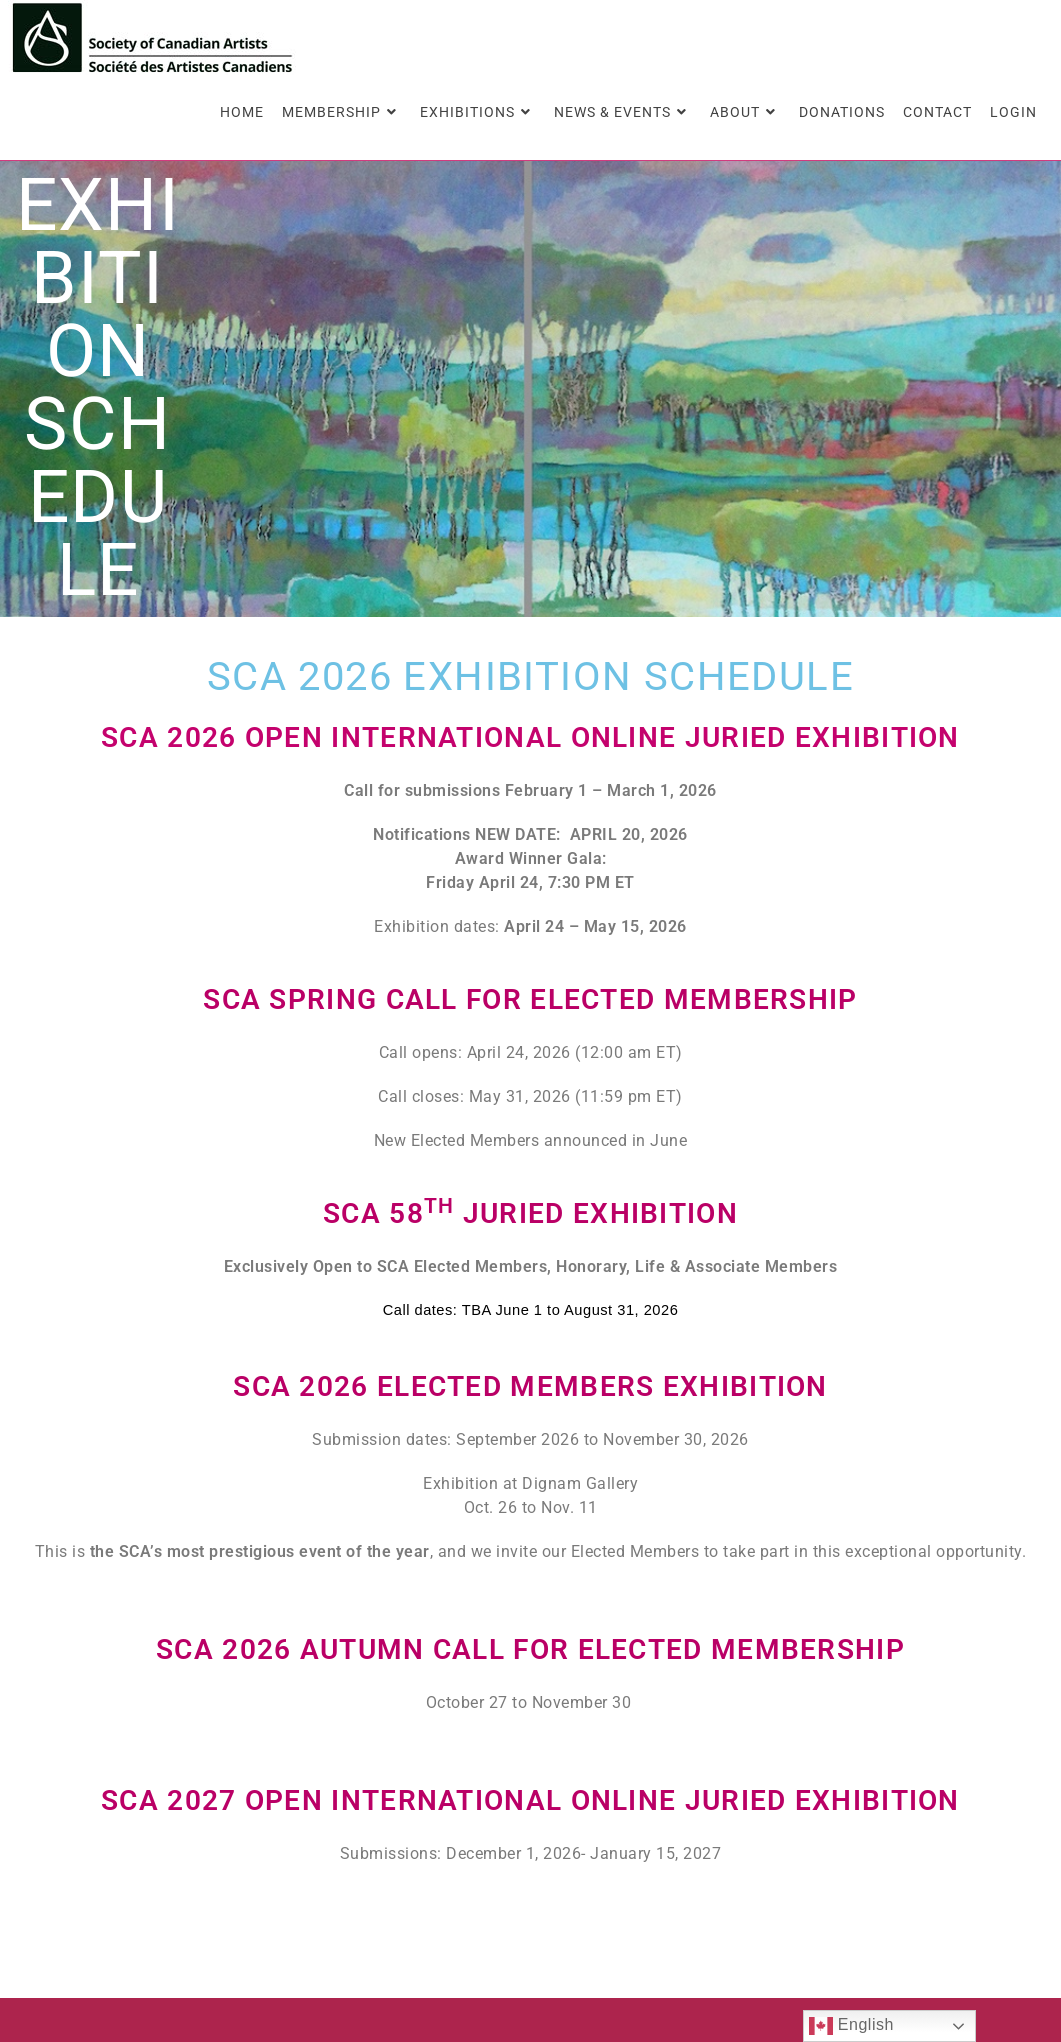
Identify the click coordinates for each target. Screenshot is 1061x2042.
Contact (761, 1959)
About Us (927, 1925)
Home (750, 1925)
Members (832, 1925)
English (851, 2026)
